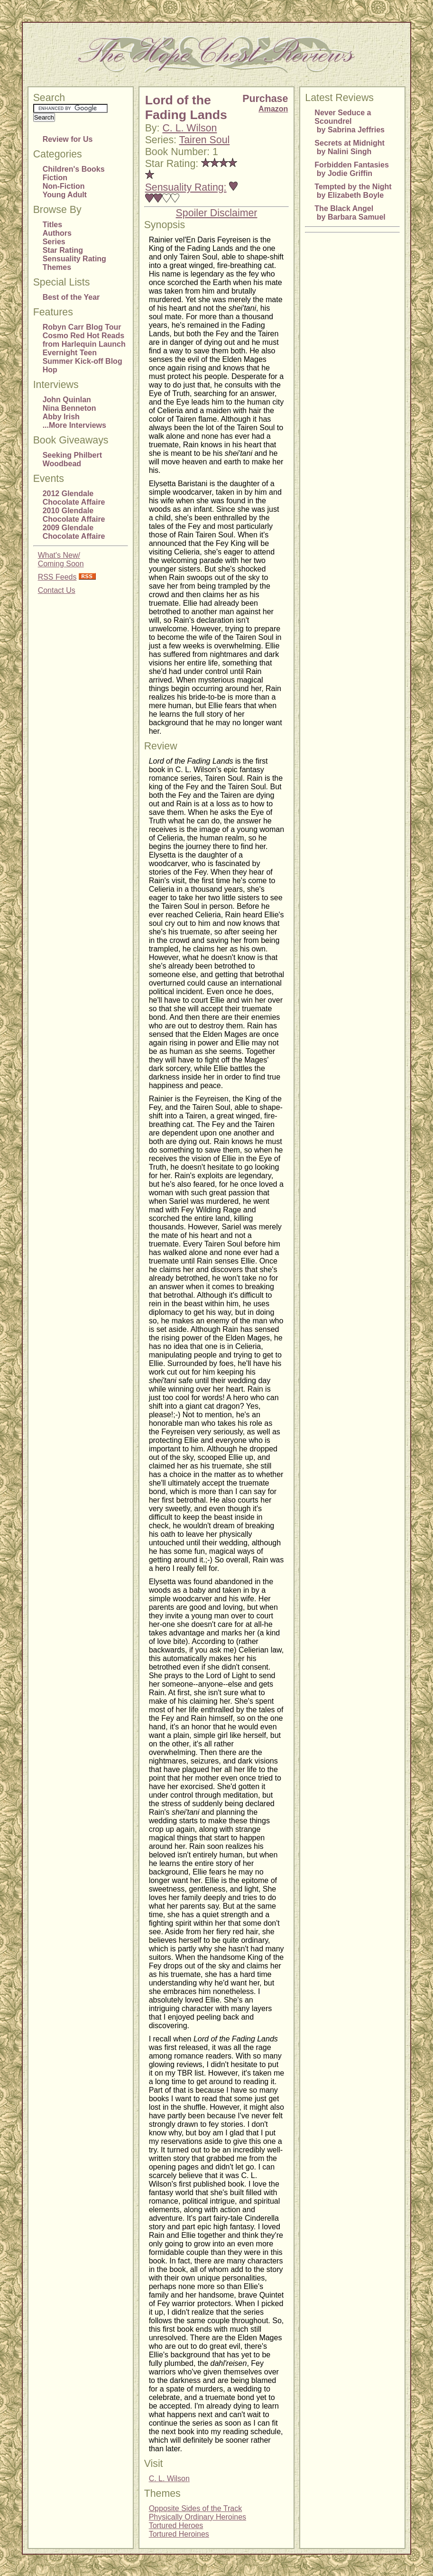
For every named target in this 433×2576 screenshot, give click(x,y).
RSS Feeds (57, 577)
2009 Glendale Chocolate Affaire (74, 532)
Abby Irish (61, 417)
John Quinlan (67, 400)
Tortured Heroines (179, 2534)
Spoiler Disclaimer (217, 213)
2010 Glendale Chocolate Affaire (74, 515)
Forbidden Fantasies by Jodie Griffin (351, 169)
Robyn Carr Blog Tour (82, 327)
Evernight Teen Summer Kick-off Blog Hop (82, 361)
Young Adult (65, 195)
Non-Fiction (64, 186)
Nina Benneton (69, 408)
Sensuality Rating (74, 259)
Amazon (273, 109)
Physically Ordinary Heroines (197, 2517)
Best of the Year (71, 297)
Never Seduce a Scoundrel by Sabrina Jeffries (349, 121)
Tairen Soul (204, 140)
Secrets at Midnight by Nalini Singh (349, 147)
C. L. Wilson (189, 128)
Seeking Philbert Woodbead (72, 459)
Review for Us (68, 139)
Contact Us (56, 590)
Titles (53, 225)
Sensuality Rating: (186, 187)
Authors (57, 233)
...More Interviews (74, 425)
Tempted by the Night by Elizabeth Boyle (352, 191)
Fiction (55, 178)
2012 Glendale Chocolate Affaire (74, 497)
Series (54, 242)
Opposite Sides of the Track (195, 2508)
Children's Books (74, 169)
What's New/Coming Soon (61, 559)
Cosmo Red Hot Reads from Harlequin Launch (84, 340)
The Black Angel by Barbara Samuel (349, 212)
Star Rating (63, 250)
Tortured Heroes (176, 2525)
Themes (57, 267)
